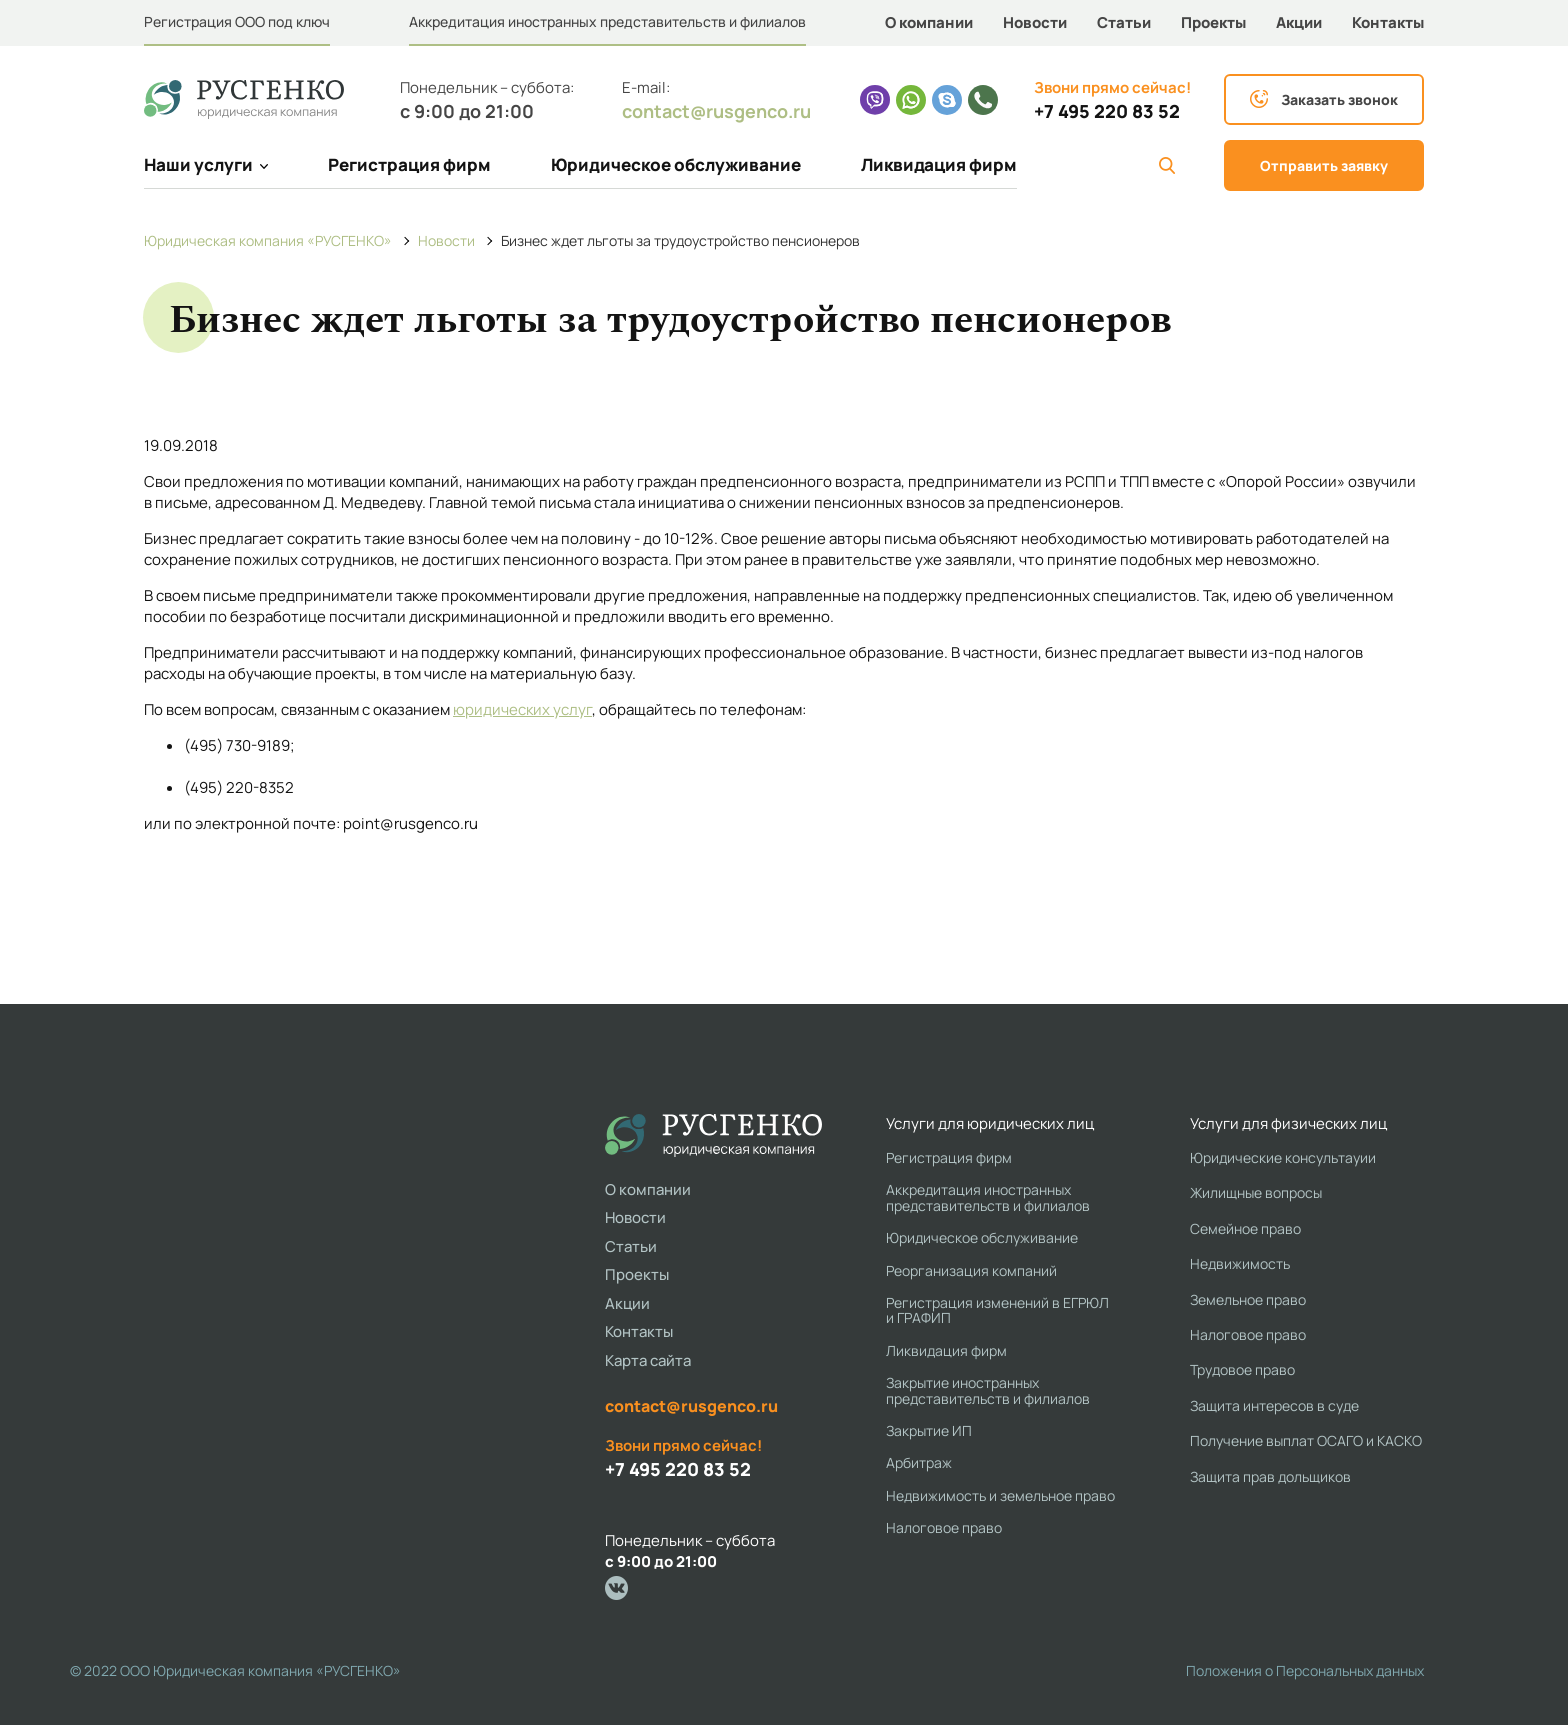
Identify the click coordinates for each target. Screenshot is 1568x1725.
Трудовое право (1242, 1369)
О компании (929, 22)
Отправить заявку (1324, 165)
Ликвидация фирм (939, 164)
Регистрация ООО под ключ (237, 21)
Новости (1035, 22)
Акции (1299, 22)
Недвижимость (1240, 1263)
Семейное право (1245, 1228)
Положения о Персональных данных (1305, 1670)
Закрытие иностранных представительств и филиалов (988, 1390)
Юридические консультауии (1283, 1157)
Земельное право (1248, 1299)
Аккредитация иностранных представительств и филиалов (607, 21)
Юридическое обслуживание (676, 164)
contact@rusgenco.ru (716, 111)
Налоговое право (944, 1527)
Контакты (1388, 22)
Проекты (1213, 22)
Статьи (1124, 22)
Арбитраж (919, 1462)
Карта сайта (648, 1360)
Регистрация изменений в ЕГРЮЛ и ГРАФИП (997, 1310)
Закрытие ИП (929, 1430)
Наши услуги (206, 164)
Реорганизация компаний (971, 1270)
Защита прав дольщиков (1270, 1476)
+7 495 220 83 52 (1107, 111)
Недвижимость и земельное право (1000, 1495)
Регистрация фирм (409, 164)
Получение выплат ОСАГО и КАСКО (1306, 1440)
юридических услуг (522, 709)
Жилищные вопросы (1256, 1192)
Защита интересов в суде (1274, 1405)
